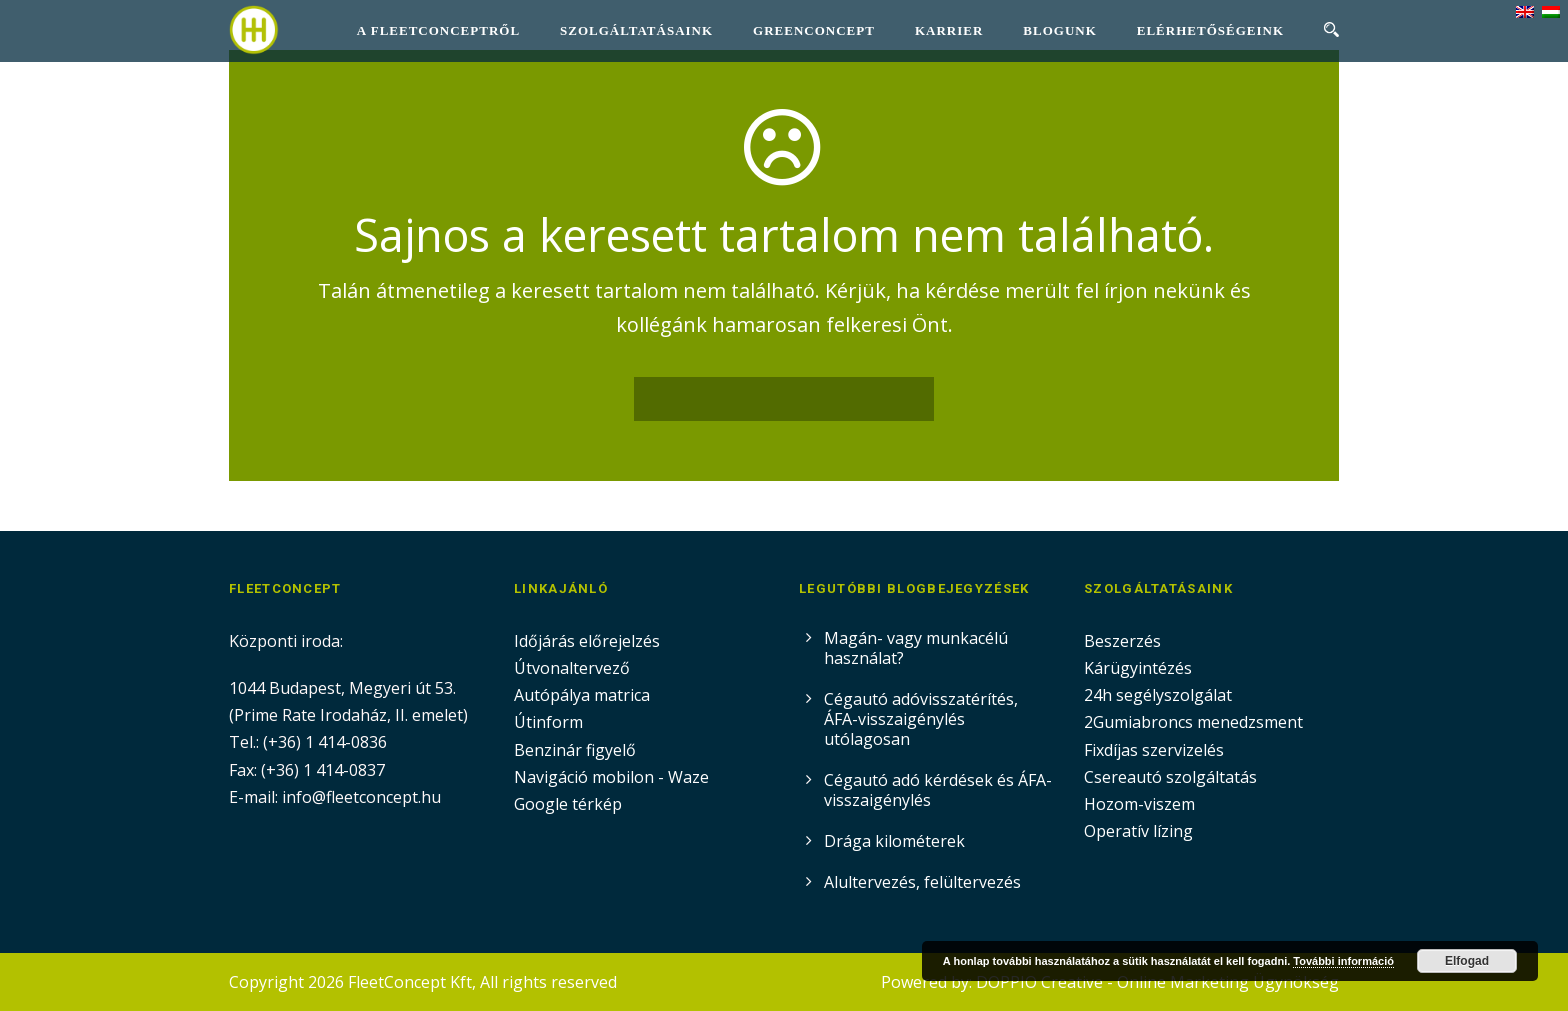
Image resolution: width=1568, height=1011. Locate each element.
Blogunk (1059, 30)
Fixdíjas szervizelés (1154, 750)
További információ (1343, 961)
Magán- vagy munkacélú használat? (916, 648)
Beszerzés (1122, 641)
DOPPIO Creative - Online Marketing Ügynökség (1157, 982)
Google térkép (568, 804)
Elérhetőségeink (1210, 30)
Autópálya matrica (584, 695)
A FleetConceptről (438, 30)
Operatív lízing (1138, 831)
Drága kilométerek (894, 841)
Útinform (548, 722)
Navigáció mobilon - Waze (611, 777)
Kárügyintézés (1138, 668)
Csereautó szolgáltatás (1170, 777)
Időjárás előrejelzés (587, 641)
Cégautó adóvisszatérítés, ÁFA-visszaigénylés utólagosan (921, 719)
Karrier (949, 30)
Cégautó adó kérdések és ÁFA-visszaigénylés (938, 790)
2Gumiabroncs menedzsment (1193, 722)
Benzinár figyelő (575, 750)
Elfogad (1467, 961)
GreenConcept (814, 30)
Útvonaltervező (572, 668)
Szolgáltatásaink (636, 30)
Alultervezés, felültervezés (922, 882)
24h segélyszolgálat (1158, 695)
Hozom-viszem (1139, 804)
